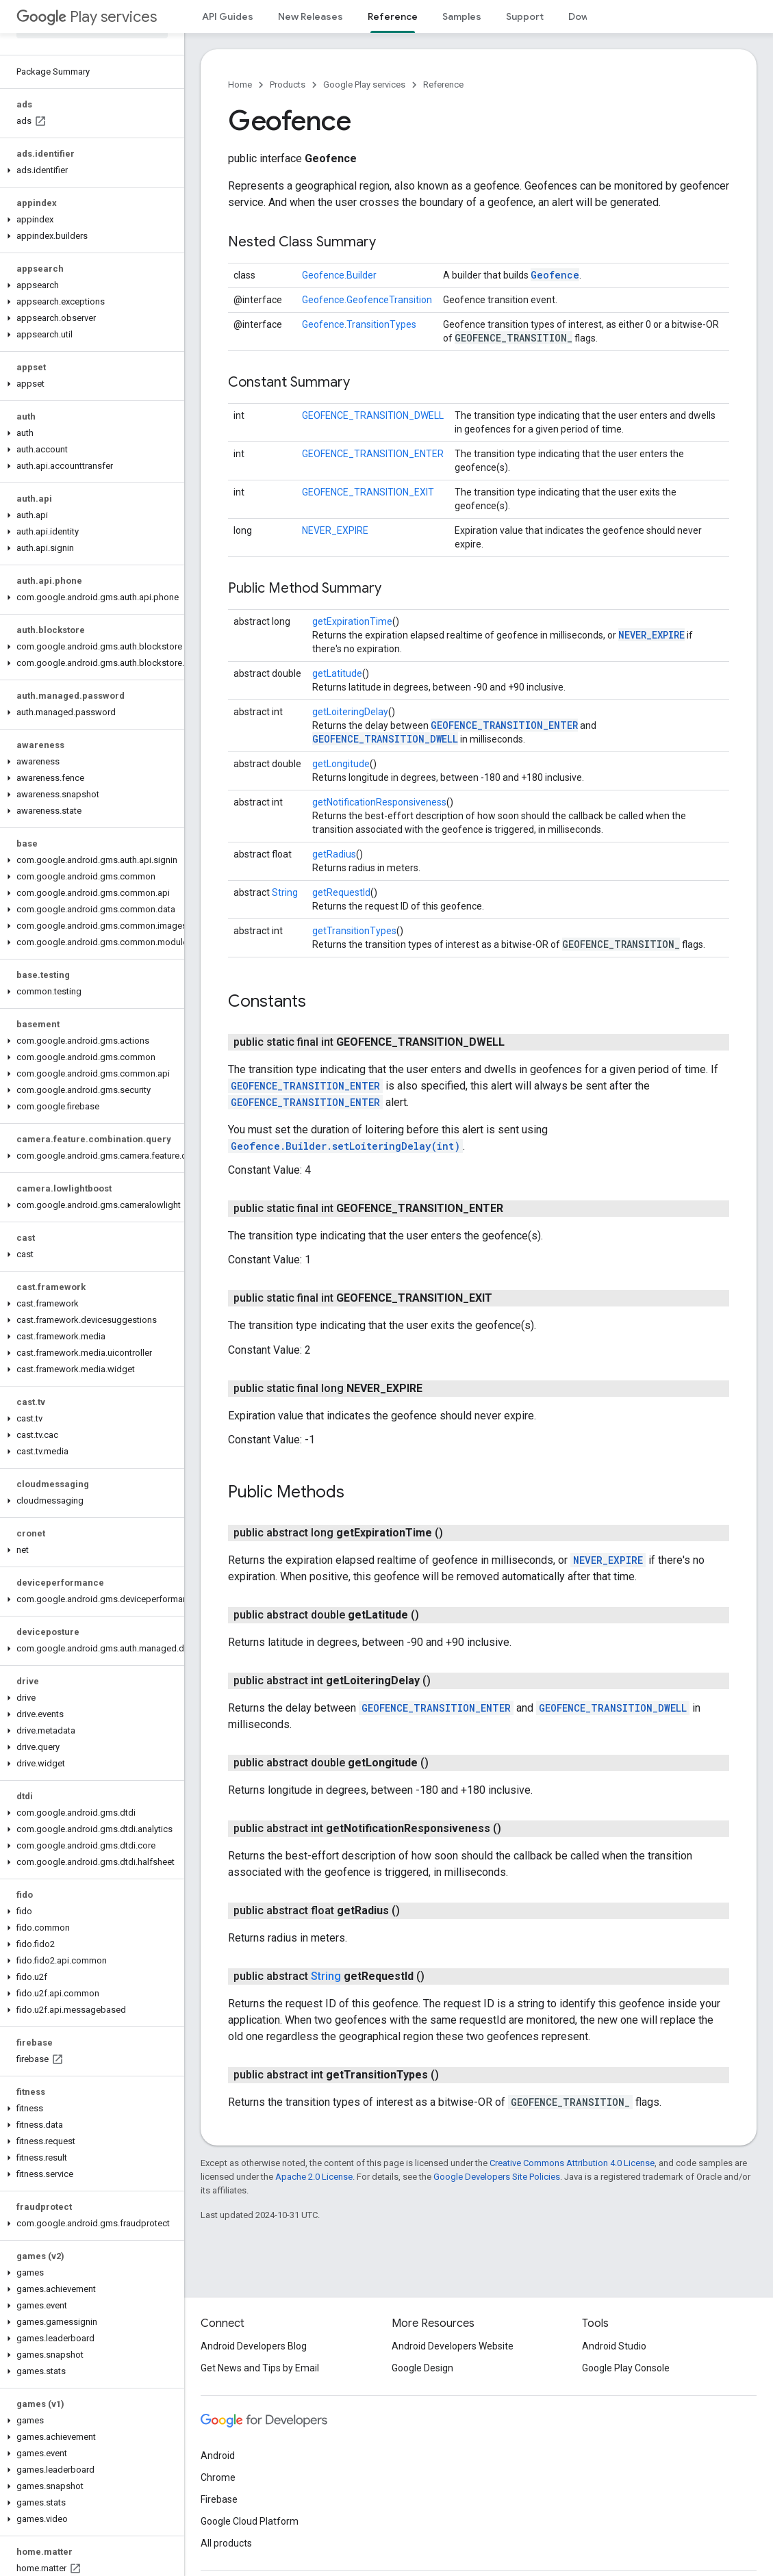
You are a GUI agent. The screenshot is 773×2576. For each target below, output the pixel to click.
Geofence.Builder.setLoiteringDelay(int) (345, 1145)
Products (287, 84)
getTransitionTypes (354, 930)
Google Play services (364, 84)
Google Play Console (626, 2367)
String (285, 892)
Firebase (219, 2499)
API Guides (227, 16)
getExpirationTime (352, 621)
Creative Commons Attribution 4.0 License (572, 2163)
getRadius (334, 854)
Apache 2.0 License (314, 2177)
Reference (443, 84)
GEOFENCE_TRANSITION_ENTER (373, 453)
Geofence (555, 274)
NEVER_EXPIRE (335, 530)
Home (240, 84)
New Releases (310, 16)
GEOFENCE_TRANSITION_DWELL (373, 415)
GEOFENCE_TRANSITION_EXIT (368, 492)
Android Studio (614, 2346)
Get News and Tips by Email (260, 2367)
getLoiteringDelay (350, 711)
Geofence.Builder (339, 275)
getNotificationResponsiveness (379, 802)
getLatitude (337, 673)
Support (525, 16)
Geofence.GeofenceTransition (367, 299)
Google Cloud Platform (250, 2521)
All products (226, 2543)
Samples (461, 16)
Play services (86, 17)
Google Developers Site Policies (496, 2177)
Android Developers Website (453, 2346)
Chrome (218, 2477)
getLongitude (341, 763)
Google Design (422, 2367)
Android (218, 2455)
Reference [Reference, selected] (393, 16)
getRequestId (341, 892)
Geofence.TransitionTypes (359, 324)
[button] (89, 170)
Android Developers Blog (254, 2346)
